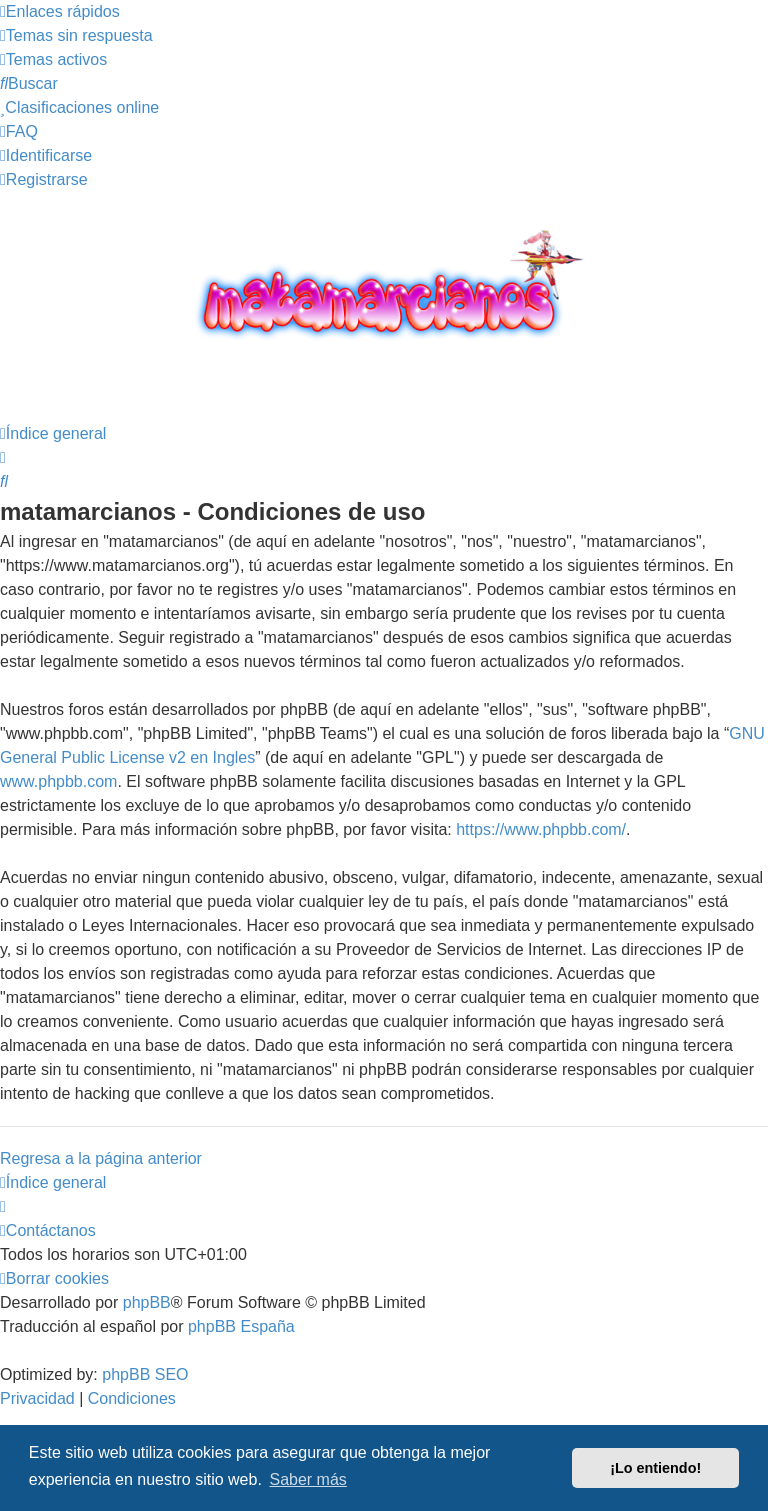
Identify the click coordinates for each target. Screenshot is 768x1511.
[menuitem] (76, 35)
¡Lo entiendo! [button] (655, 1468)
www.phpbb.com (58, 781)
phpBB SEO (145, 1374)
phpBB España (241, 1326)
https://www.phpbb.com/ (541, 829)
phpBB (147, 1302)
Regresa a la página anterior (101, 1158)
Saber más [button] (307, 1479)
